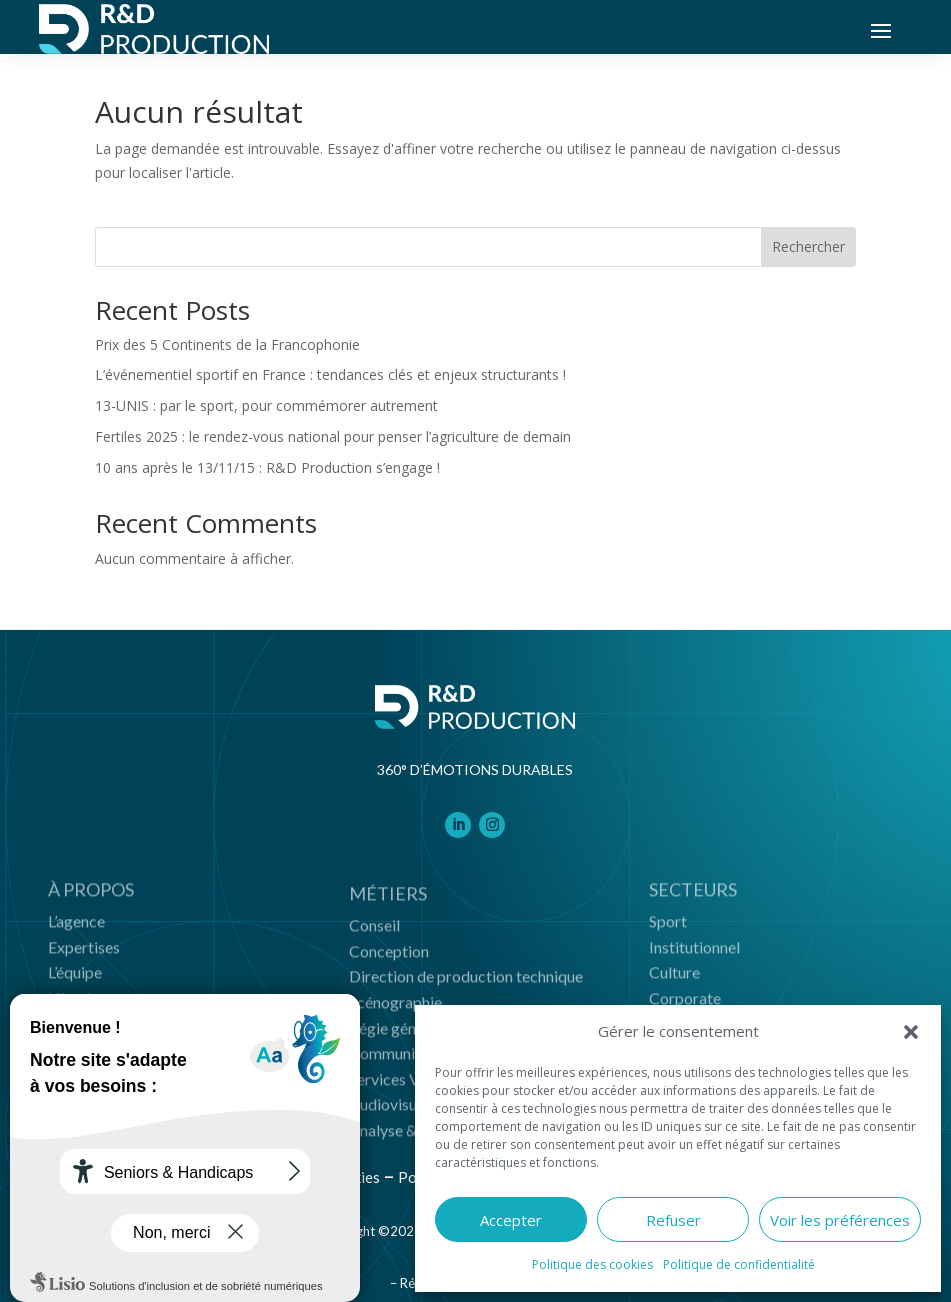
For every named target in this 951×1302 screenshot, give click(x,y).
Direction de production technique (466, 984)
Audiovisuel (389, 1112)
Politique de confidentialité (739, 1264)
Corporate (685, 1003)
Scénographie (395, 1010)
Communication (403, 1061)
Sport (668, 926)
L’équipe (75, 978)
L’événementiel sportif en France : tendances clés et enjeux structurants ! (330, 374)
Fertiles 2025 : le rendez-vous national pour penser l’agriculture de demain (333, 436)
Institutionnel (694, 952)
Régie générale (399, 1035)
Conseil (374, 933)
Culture (674, 978)
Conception (389, 959)
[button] (911, 1032)
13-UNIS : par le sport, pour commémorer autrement (266, 405)
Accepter (511, 1220)
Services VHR (396, 1087)
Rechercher (808, 246)
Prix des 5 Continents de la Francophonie (227, 344)
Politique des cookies (592, 1264)
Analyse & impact (408, 1138)
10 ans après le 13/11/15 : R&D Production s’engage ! (267, 467)
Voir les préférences (840, 1220)
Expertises (84, 952)
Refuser (673, 1220)
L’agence (76, 926)
